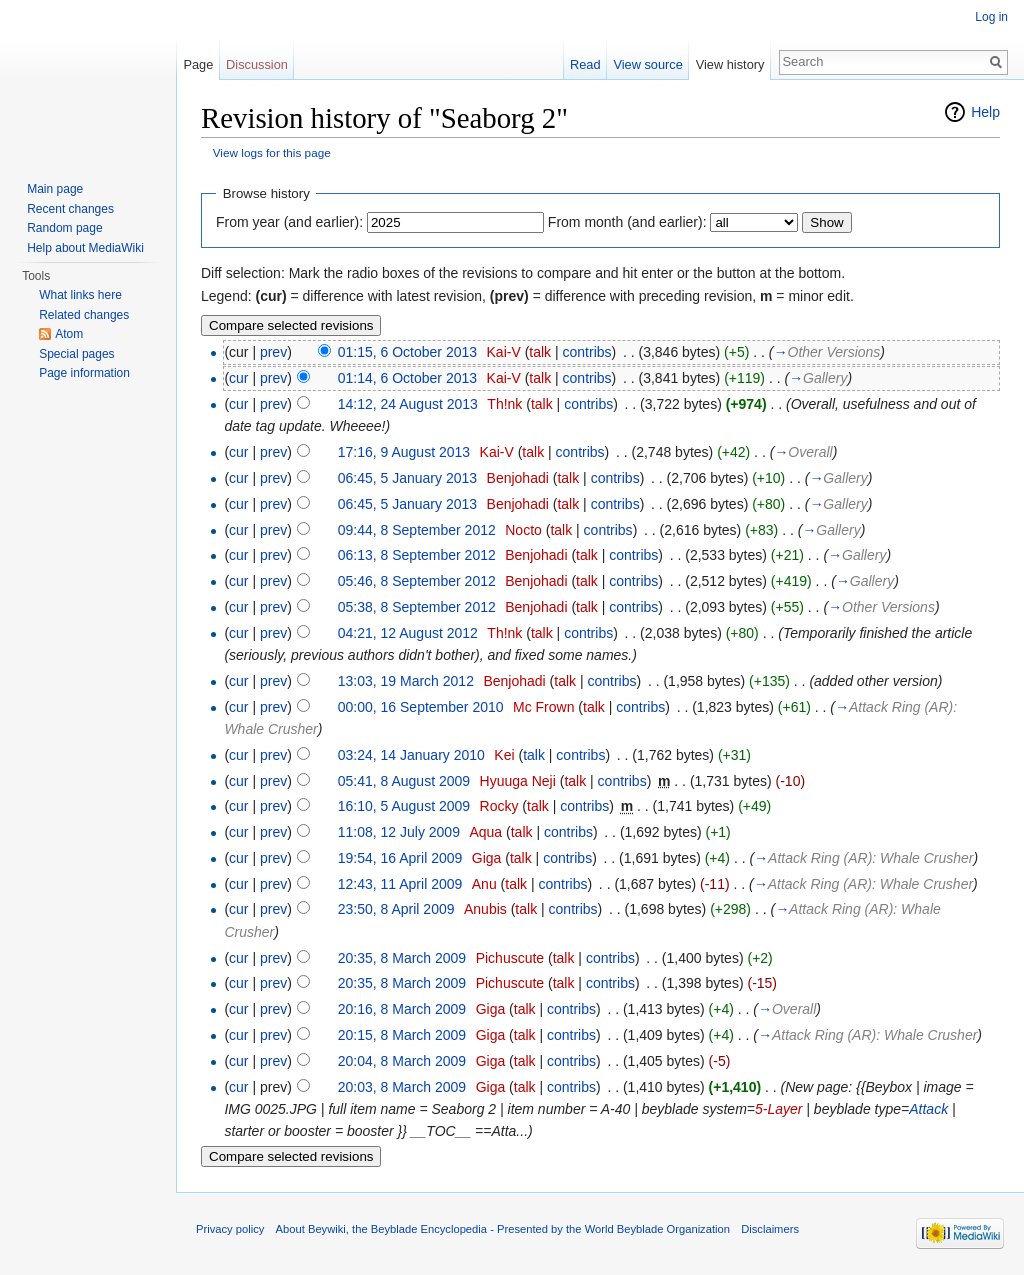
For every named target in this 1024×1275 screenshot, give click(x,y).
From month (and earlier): (627, 222)
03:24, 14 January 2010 (411, 755)
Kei (504, 755)
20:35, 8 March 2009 (402, 958)
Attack (928, 1109)
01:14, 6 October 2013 (407, 378)
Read (585, 64)
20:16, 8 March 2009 (402, 1009)
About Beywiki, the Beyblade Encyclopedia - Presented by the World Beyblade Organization (503, 1229)
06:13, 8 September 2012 (417, 555)
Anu (484, 884)
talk (540, 352)
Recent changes (70, 209)
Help (985, 112)
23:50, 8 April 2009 (396, 909)
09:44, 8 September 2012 (417, 530)
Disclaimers (770, 1229)
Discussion (257, 64)
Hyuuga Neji (518, 781)
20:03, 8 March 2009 (402, 1087)
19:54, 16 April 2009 (400, 858)
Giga (487, 858)
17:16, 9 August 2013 (404, 452)
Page (198, 64)
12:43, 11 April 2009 (400, 884)
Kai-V (504, 352)
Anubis (485, 909)
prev (273, 352)
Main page (55, 189)
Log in (991, 17)
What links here (80, 295)
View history (730, 64)
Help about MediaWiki (85, 248)
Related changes (84, 315)
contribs (587, 352)
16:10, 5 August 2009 (404, 806)
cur (238, 378)
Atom (69, 334)
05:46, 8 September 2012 (417, 581)
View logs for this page (272, 152)
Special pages (76, 354)
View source (647, 64)
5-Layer (778, 1109)
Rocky (499, 806)
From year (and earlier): (289, 222)
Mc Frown (543, 707)
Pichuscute (510, 958)
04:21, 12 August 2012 (408, 633)
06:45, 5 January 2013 (407, 478)
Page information (84, 373)
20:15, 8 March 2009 (402, 1035)
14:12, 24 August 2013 (408, 404)
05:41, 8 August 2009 (404, 781)
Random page (64, 228)
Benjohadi (518, 478)
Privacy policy (230, 1229)
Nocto (523, 530)
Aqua (485, 832)
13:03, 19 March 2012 (406, 681)
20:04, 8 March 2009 (402, 1061)
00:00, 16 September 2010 (421, 707)
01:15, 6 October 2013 (407, 352)
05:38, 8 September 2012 (417, 607)
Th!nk (504, 404)
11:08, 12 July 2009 (399, 832)
